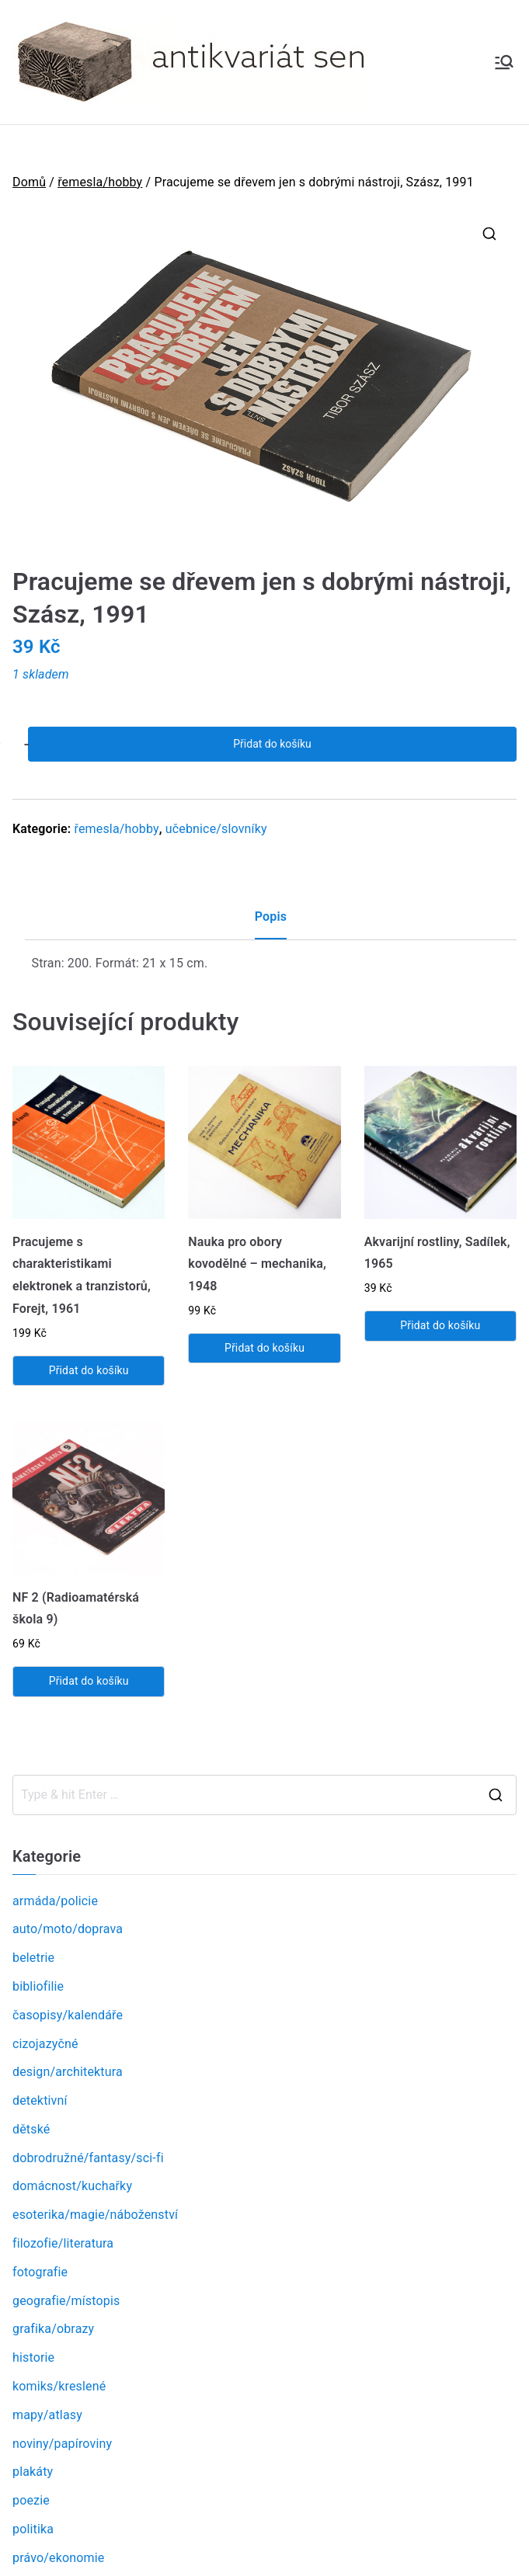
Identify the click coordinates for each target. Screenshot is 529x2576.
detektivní (40, 2100)
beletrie (33, 1957)
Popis (271, 916)
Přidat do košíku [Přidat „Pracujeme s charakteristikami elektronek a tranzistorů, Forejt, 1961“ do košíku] (89, 1370)
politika (33, 2529)
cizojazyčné (45, 2043)
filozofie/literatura (62, 2243)
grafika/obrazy (53, 2328)
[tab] (271, 922)
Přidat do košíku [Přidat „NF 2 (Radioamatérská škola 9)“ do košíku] (89, 1681)
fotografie (40, 2272)
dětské (31, 2129)
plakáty (32, 2471)
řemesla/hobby (99, 182)
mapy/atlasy (47, 2415)
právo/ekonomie (58, 2557)
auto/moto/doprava (67, 1929)
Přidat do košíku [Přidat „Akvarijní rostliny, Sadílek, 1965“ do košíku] (440, 1325)
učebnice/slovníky (216, 828)
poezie (31, 2500)
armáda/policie (55, 1901)
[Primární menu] (504, 62)
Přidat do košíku (272, 744)
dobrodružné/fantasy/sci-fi (88, 2158)
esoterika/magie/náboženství (95, 2214)
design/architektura (67, 2071)
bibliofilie (38, 1986)
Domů (29, 182)
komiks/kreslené (59, 2386)
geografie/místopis (66, 2300)
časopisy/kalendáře (67, 2015)
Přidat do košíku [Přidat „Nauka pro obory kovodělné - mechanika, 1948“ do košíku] (264, 1348)
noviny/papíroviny (62, 2443)
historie (33, 2357)
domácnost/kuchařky (72, 2185)
